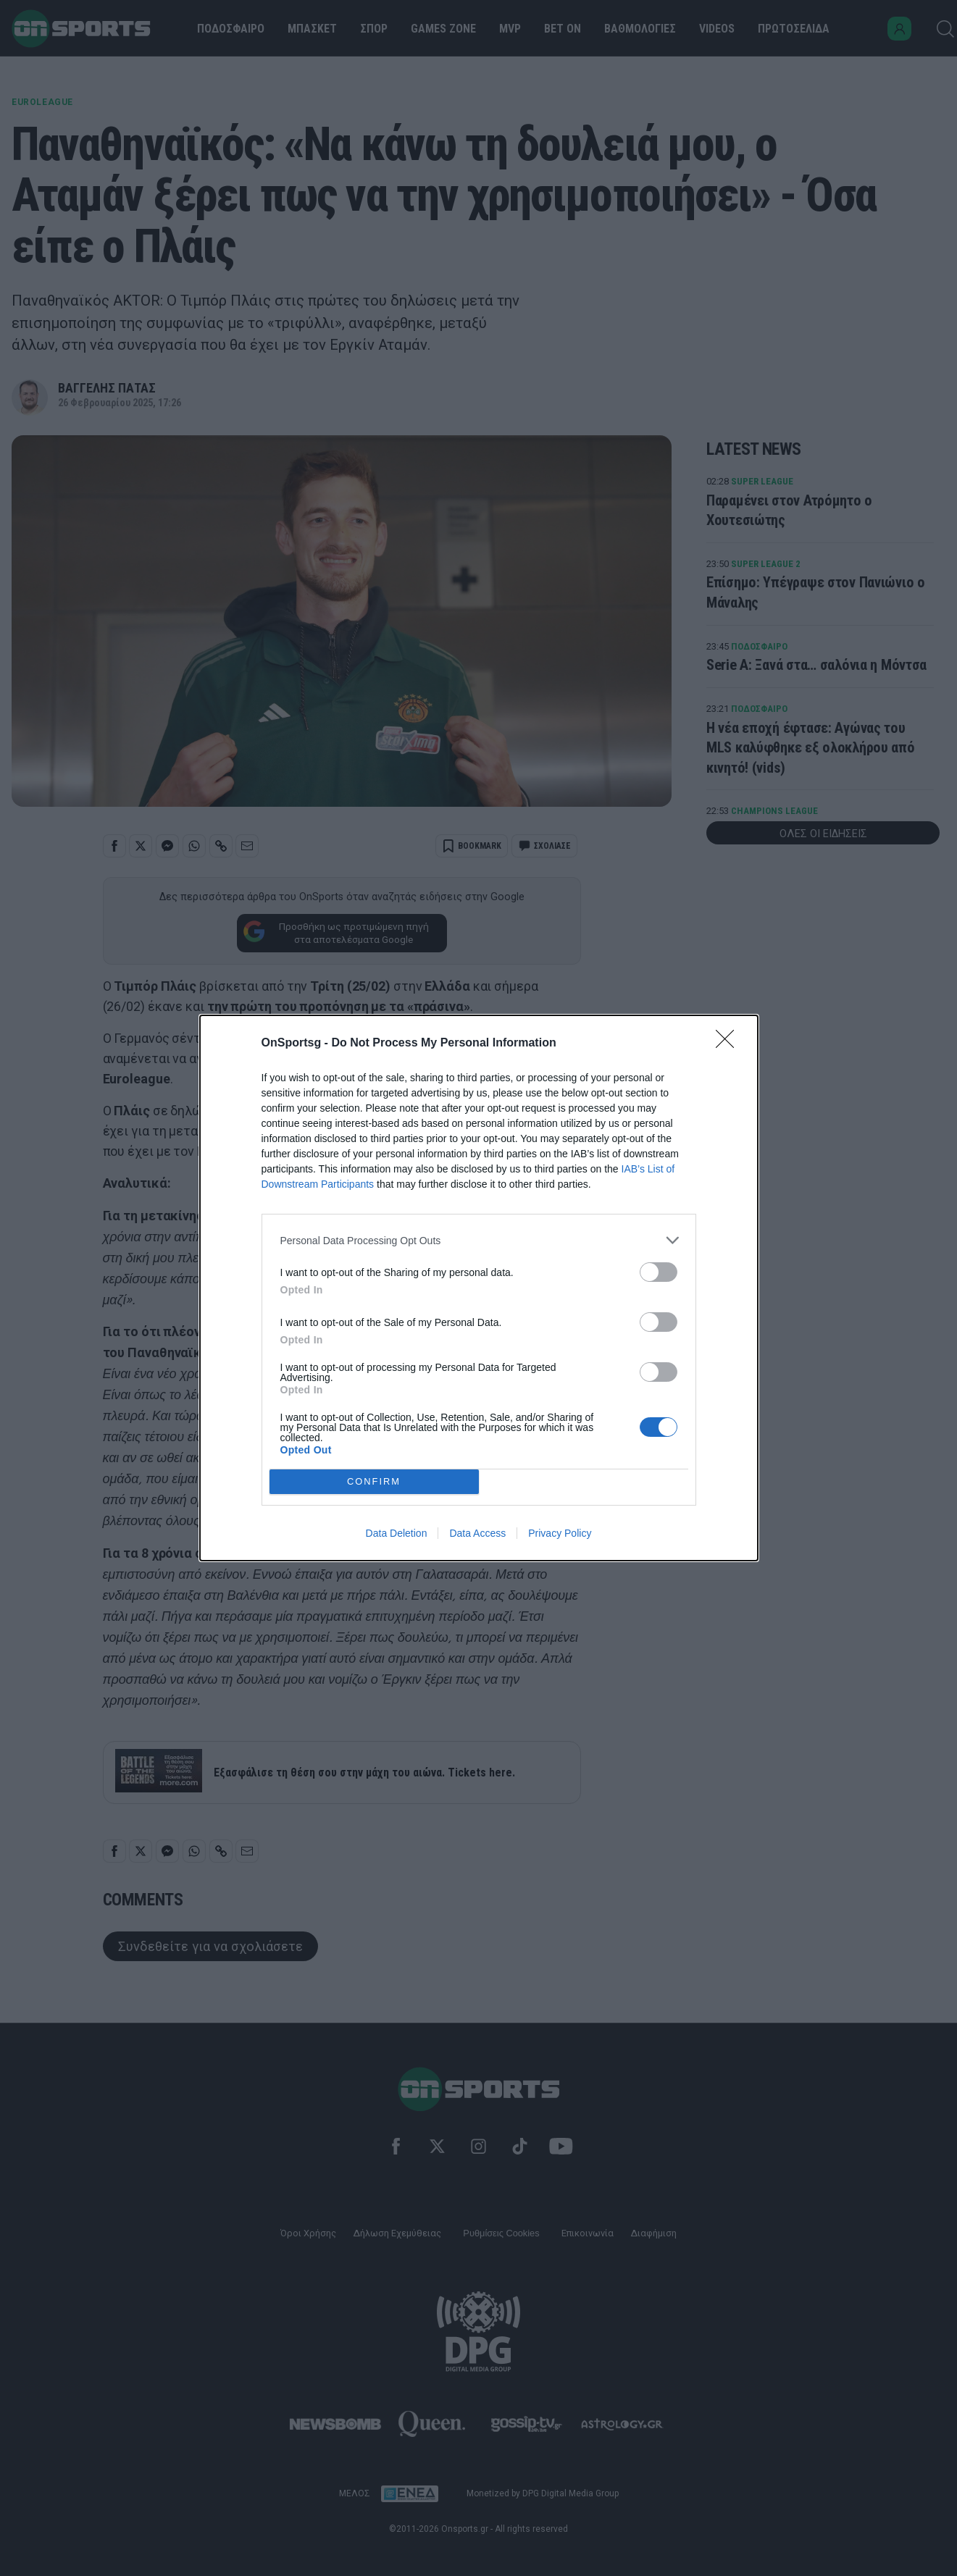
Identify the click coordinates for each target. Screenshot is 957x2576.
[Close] (729, 1043)
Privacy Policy (559, 1533)
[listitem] (478, 1240)
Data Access (477, 1533)
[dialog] (479, 1288)
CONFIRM (374, 1482)
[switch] (658, 1272)
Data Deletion (396, 1533)
